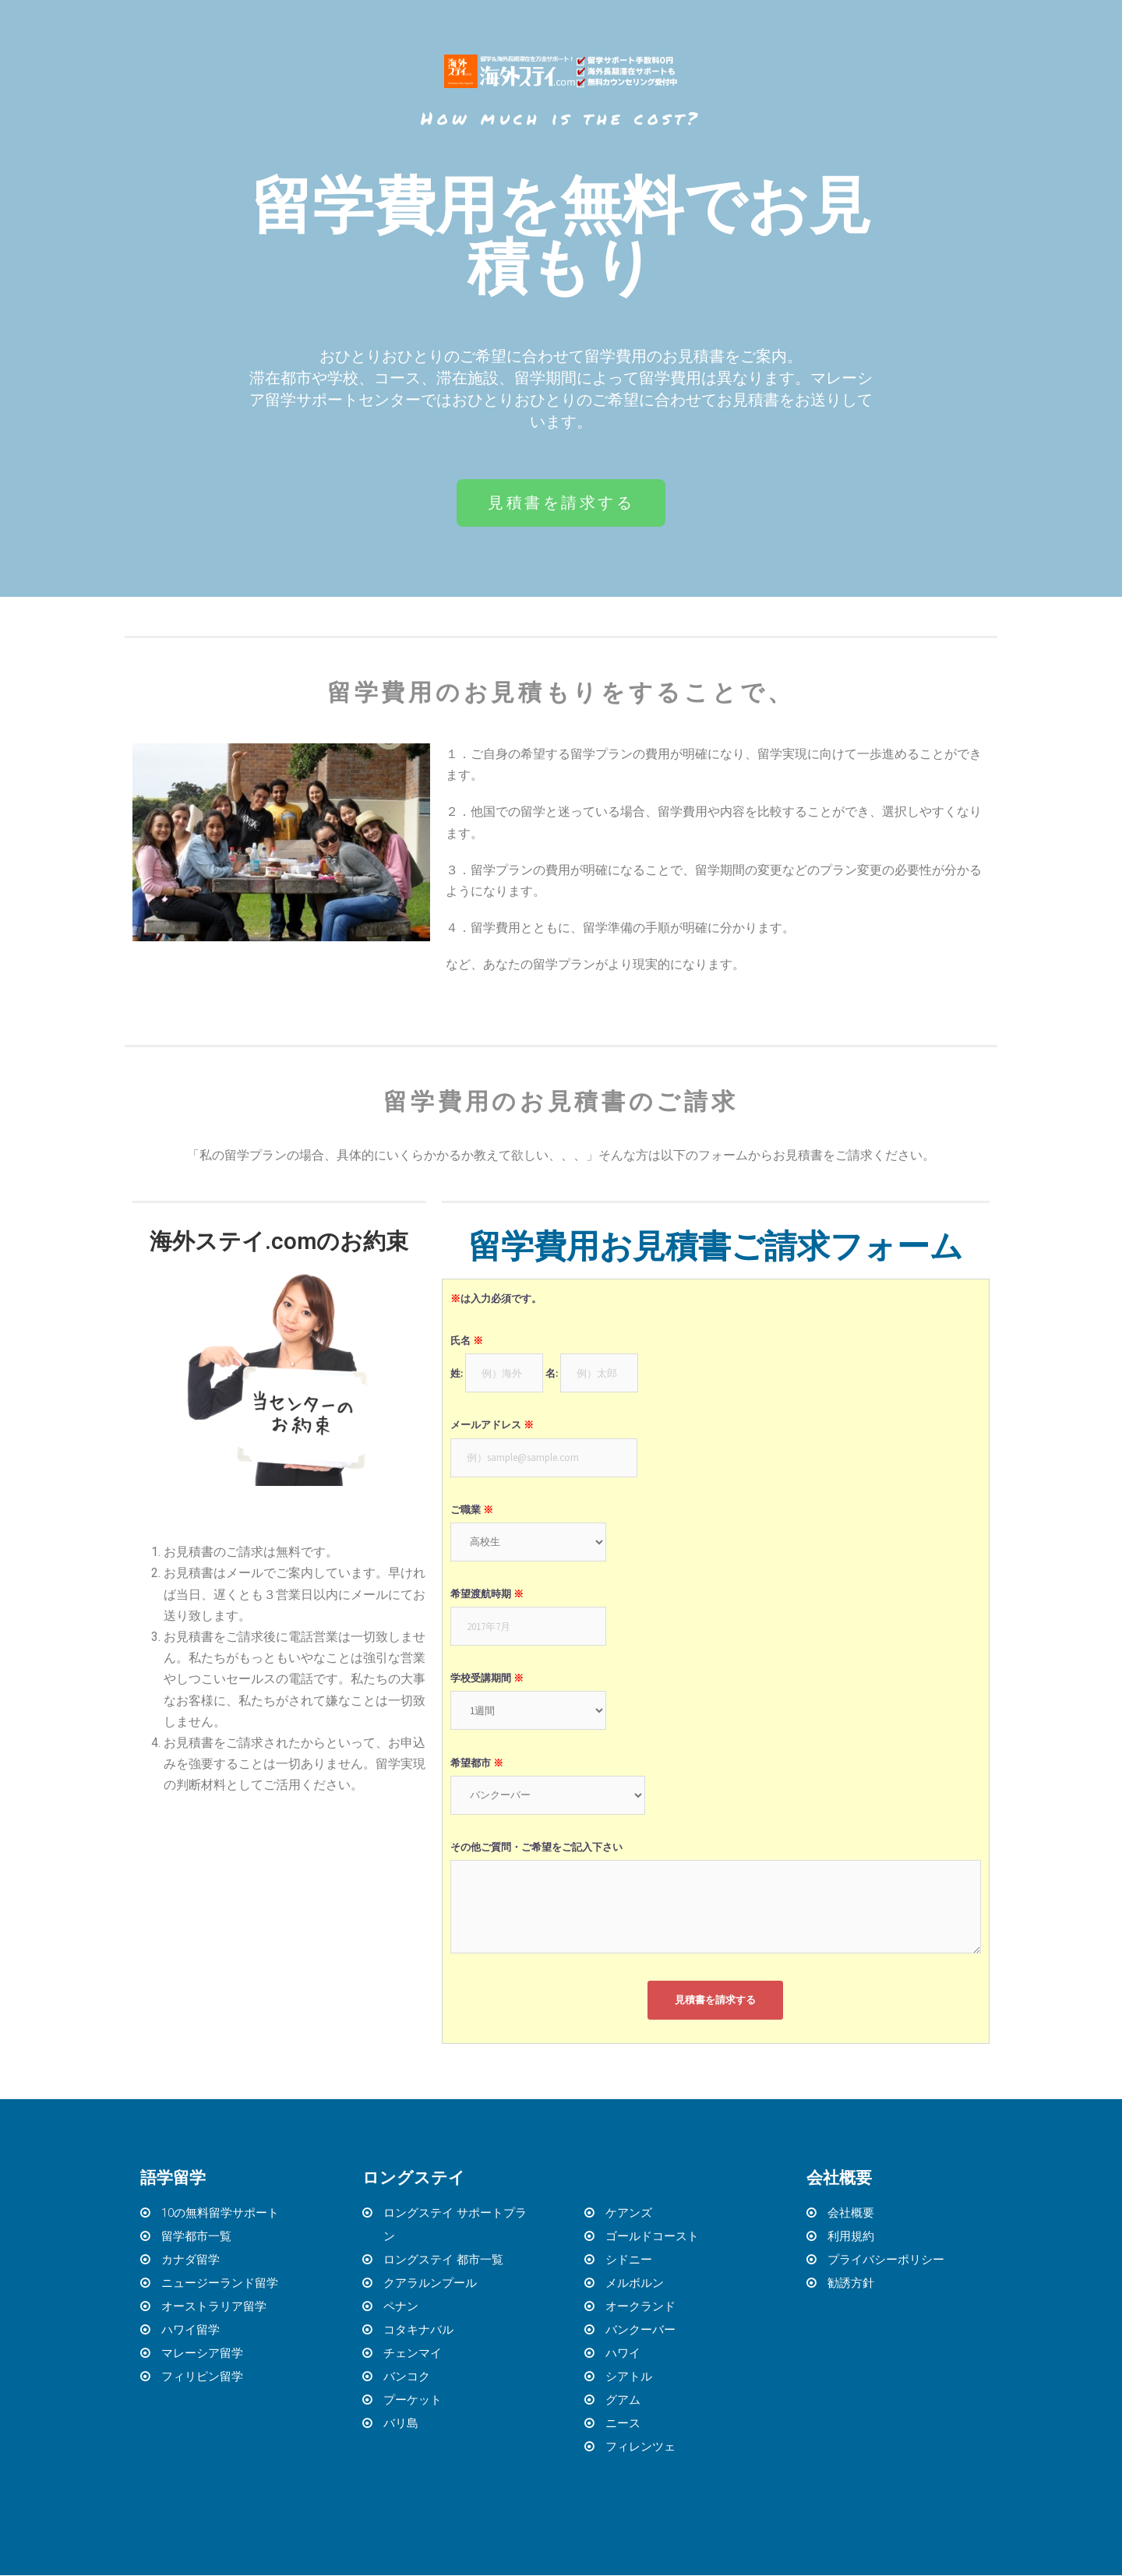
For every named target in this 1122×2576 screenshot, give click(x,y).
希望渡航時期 (487, 1594)
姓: (456, 1374)
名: (551, 1374)
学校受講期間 (487, 1679)
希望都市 (476, 1763)
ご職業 (471, 1510)
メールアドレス (492, 1426)
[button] (561, 503)
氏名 (466, 1341)
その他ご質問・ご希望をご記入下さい (536, 1847)
